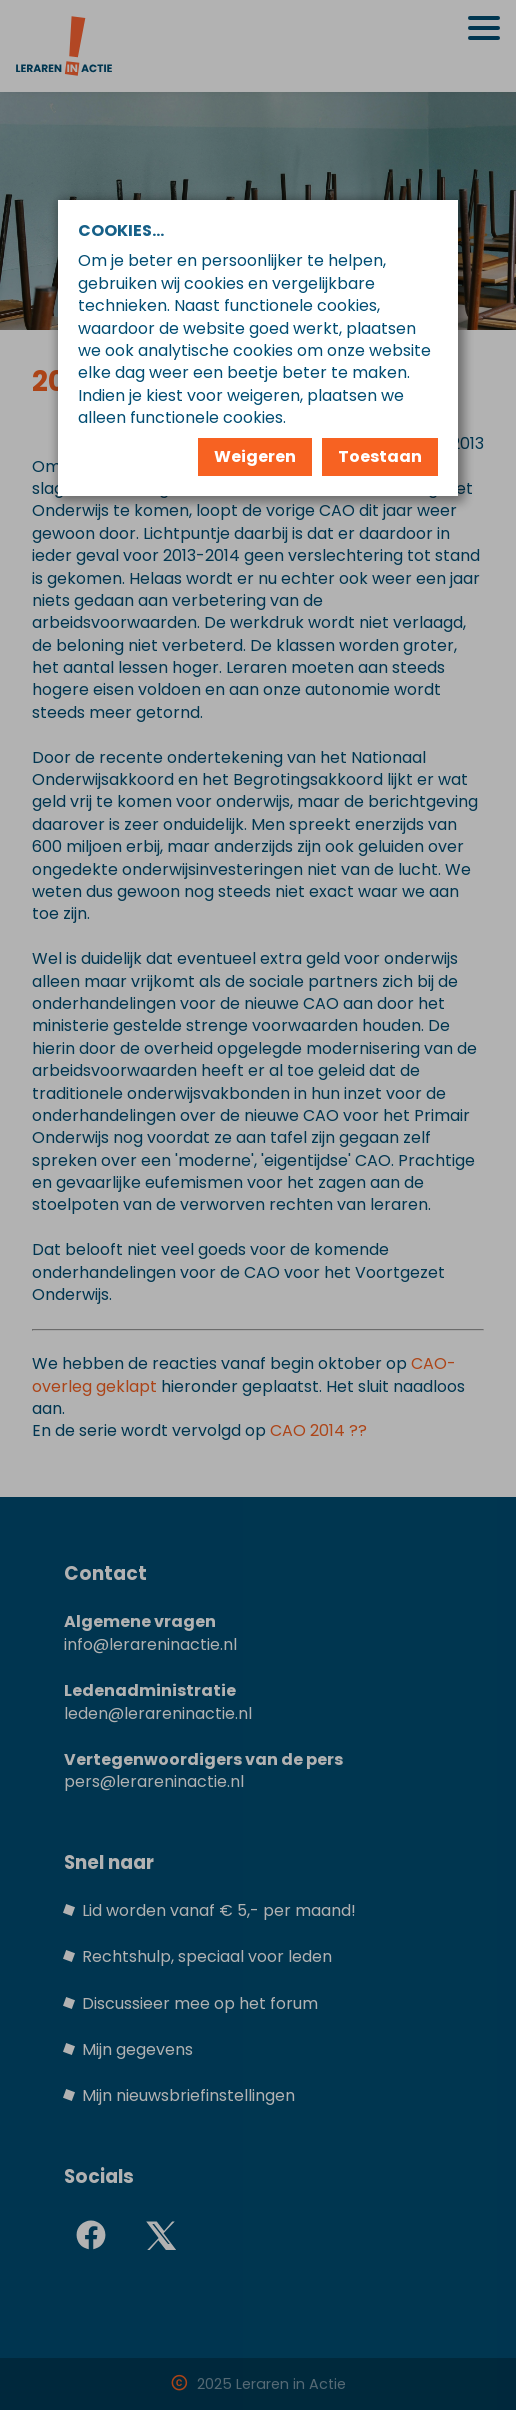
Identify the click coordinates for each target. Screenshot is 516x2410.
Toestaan (380, 456)
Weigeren (255, 456)
